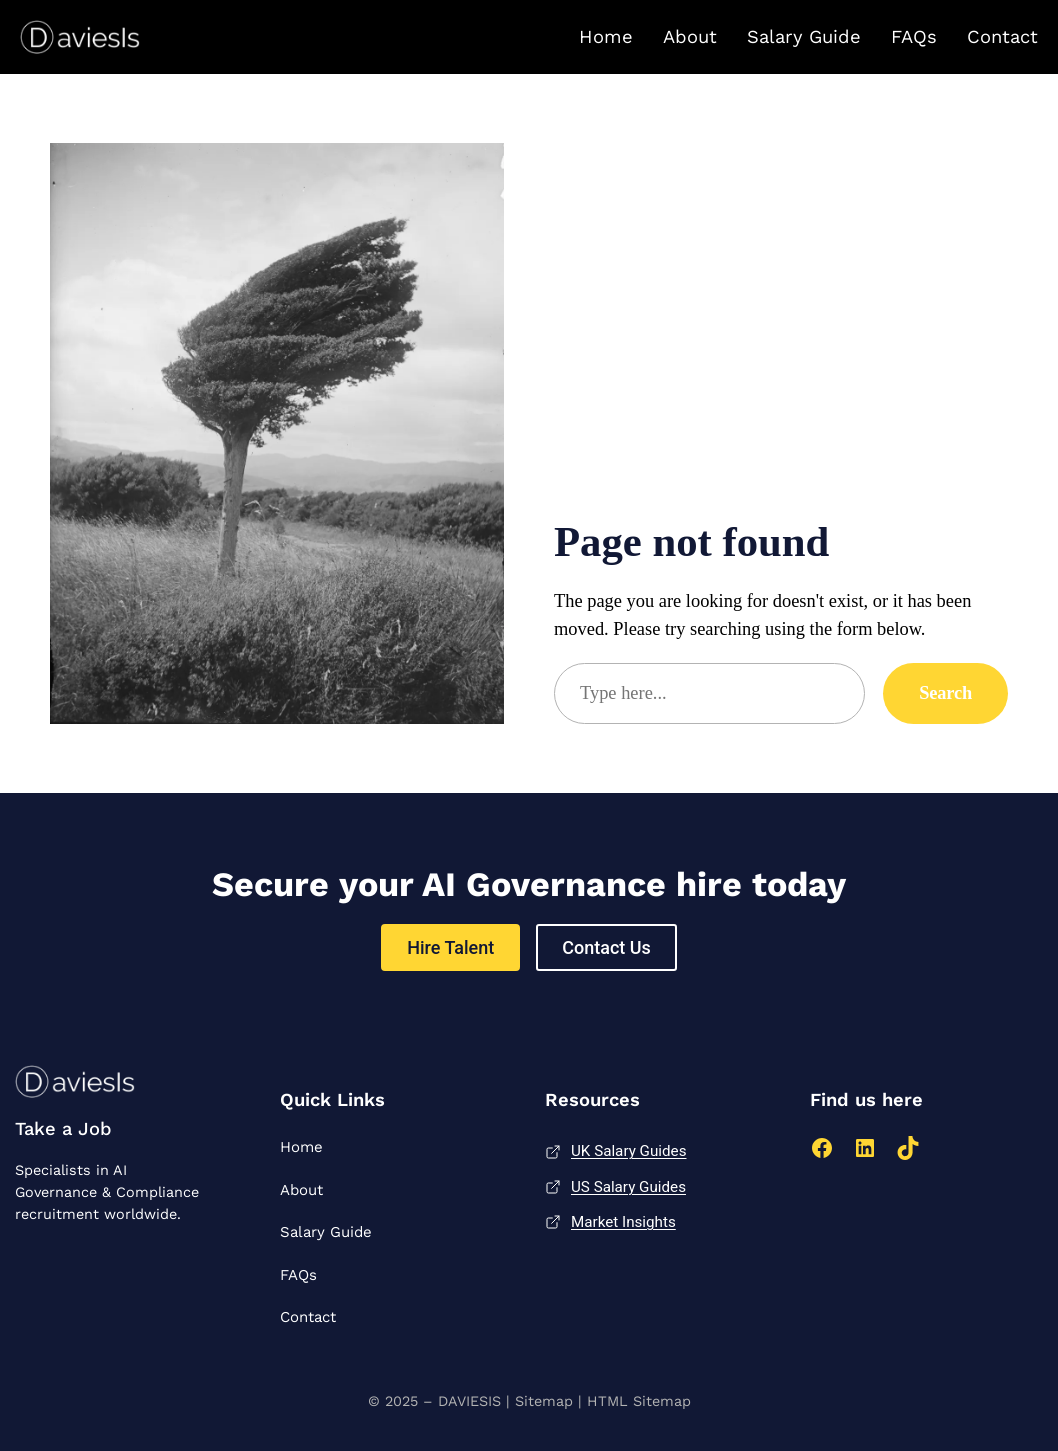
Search (945, 693)
